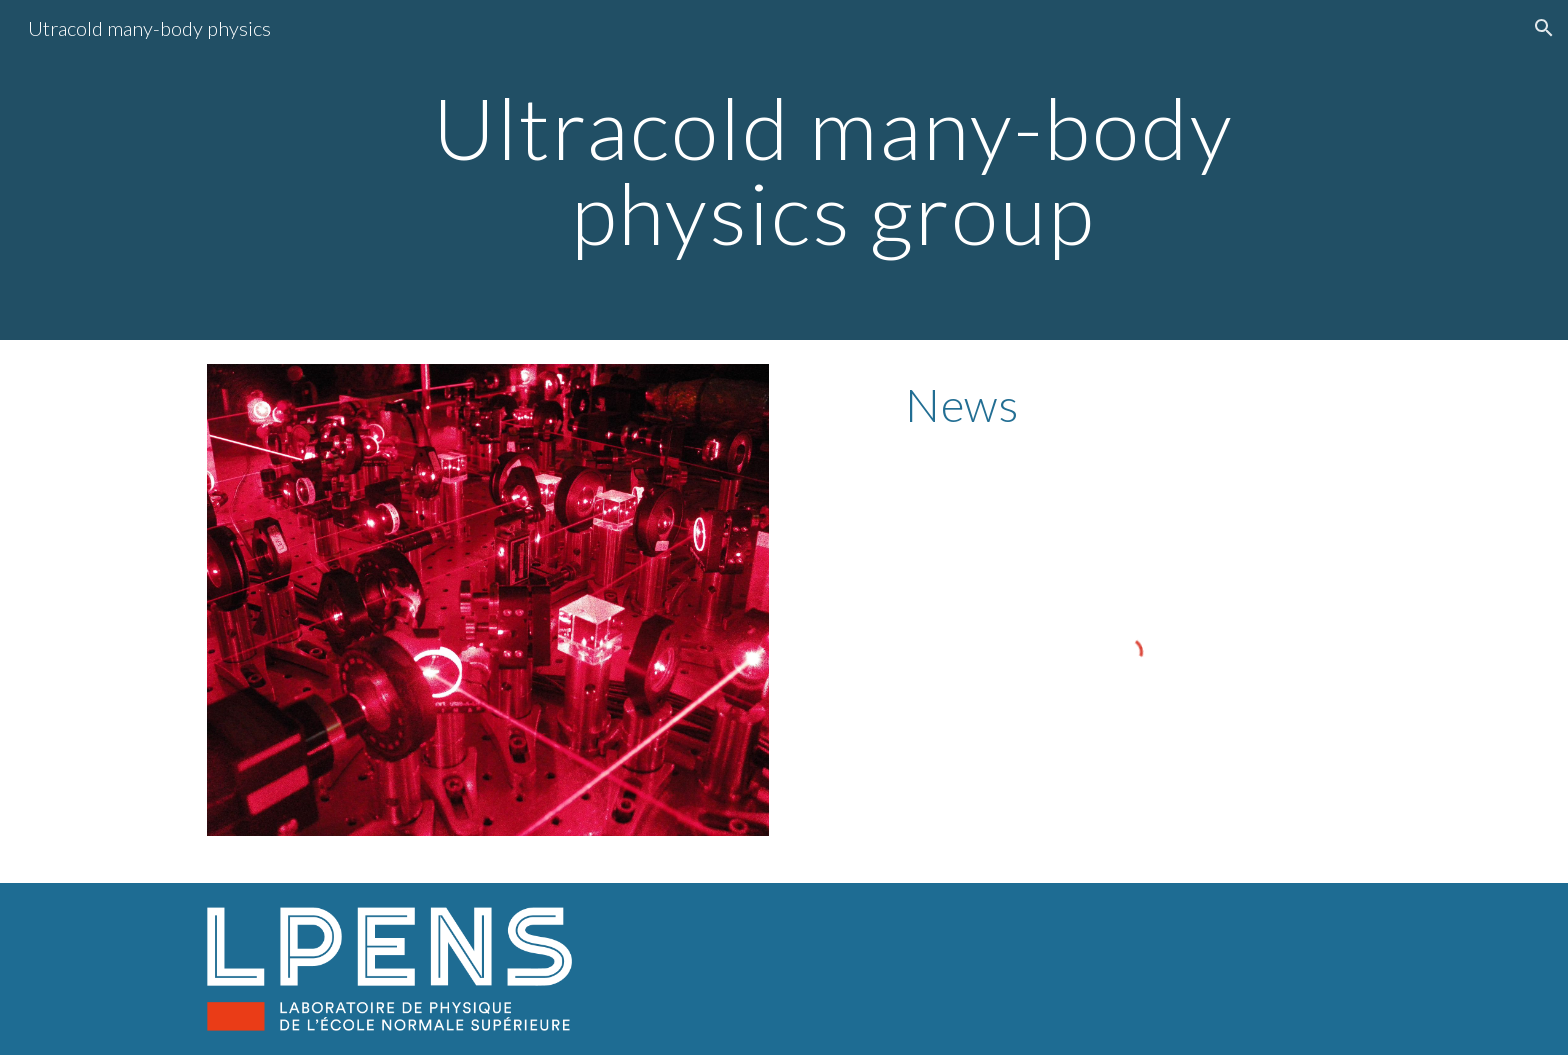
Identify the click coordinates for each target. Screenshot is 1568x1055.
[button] (1544, 28)
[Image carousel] (488, 600)
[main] (833, 170)
